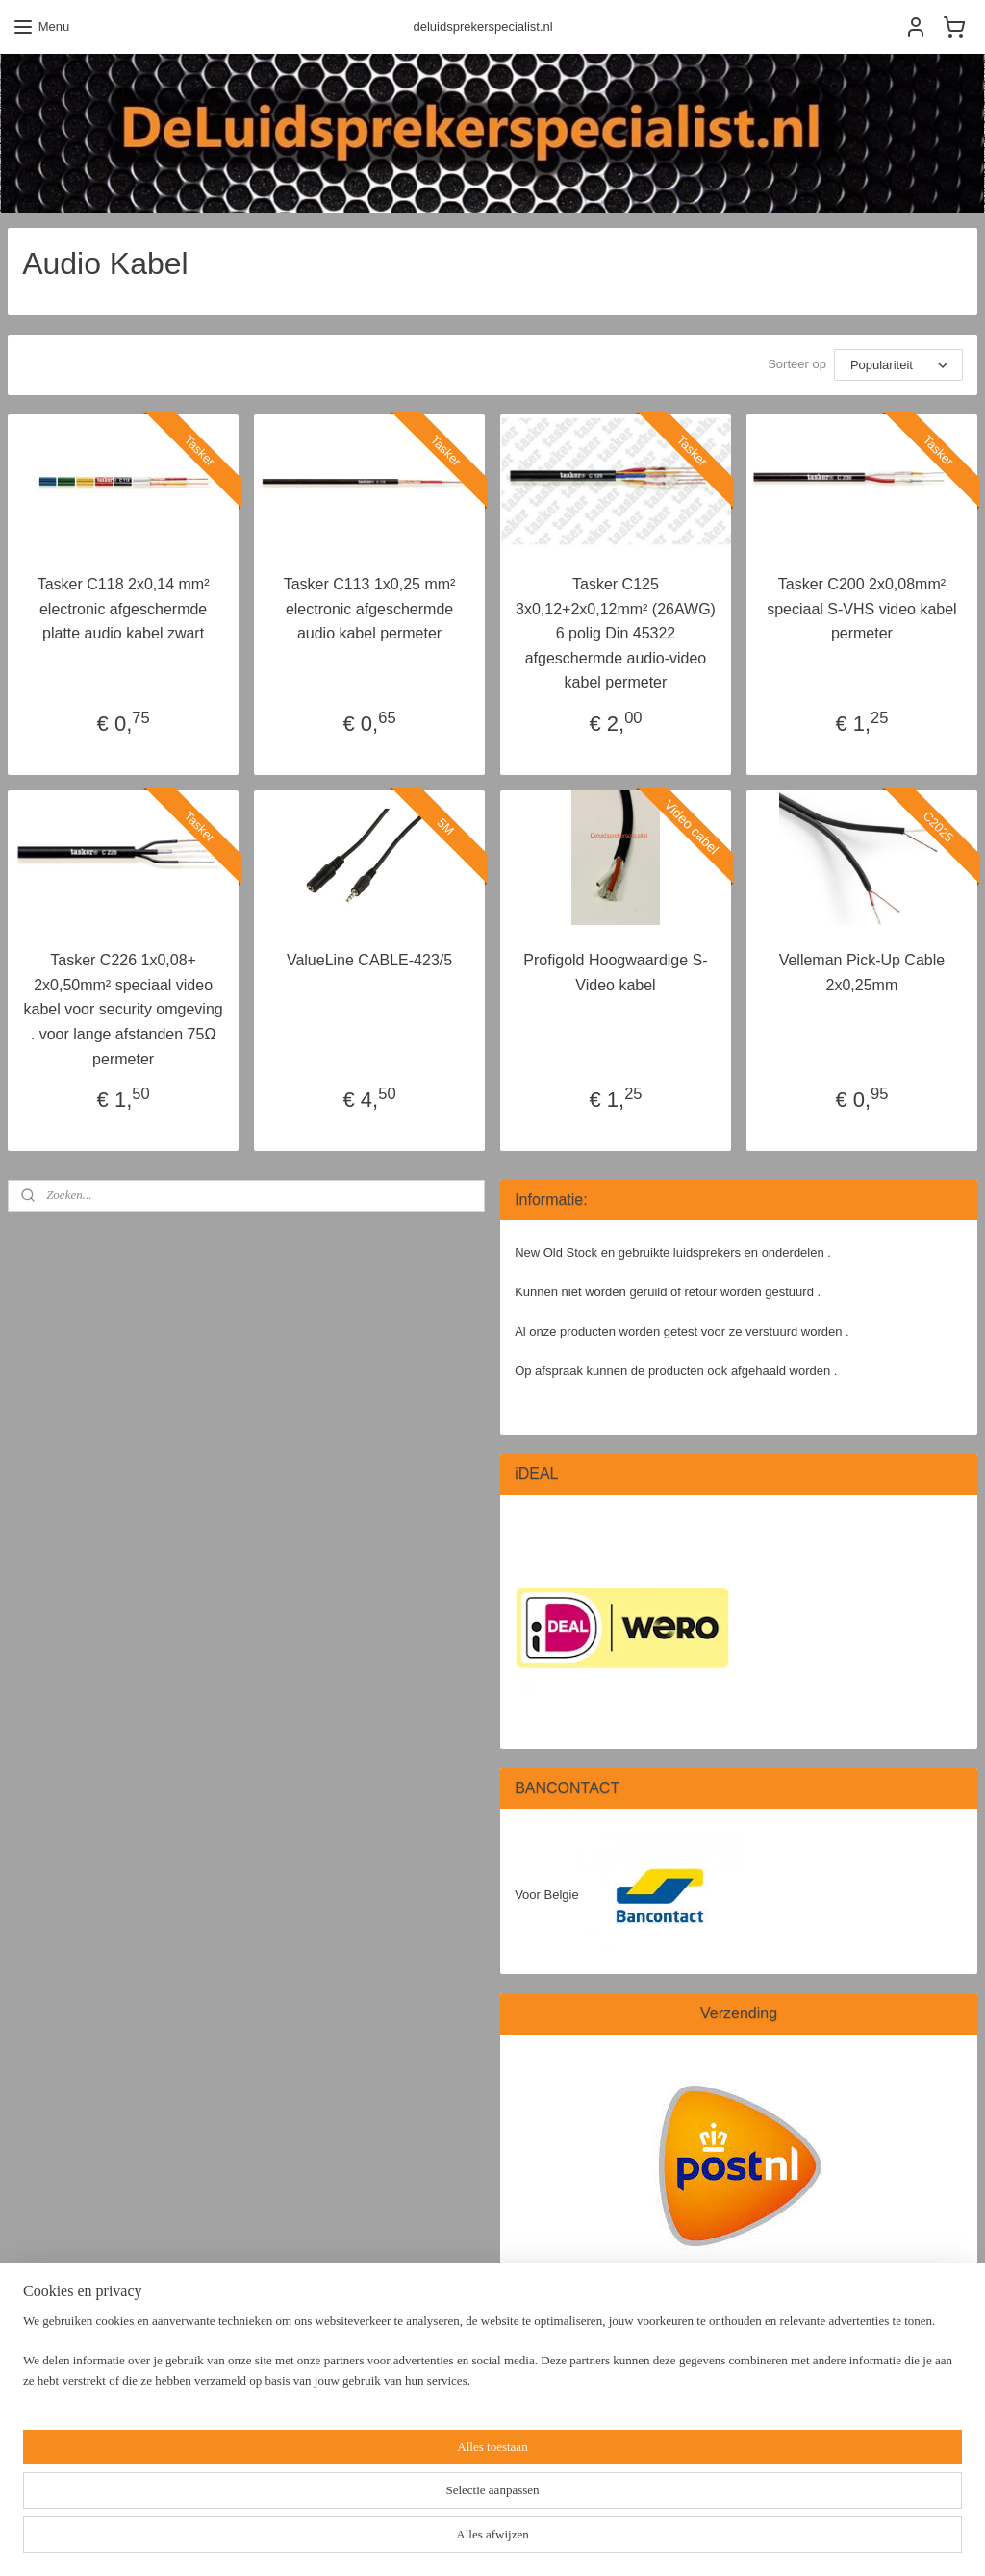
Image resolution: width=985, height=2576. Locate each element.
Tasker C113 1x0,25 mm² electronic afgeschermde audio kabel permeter (370, 608)
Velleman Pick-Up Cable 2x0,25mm (862, 972)
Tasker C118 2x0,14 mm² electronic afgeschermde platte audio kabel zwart (124, 608)
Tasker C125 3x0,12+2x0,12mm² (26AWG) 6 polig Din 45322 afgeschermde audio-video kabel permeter (616, 633)
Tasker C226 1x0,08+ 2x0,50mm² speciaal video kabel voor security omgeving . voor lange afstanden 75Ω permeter (122, 1009)
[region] (365, 2504)
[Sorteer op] (898, 365)
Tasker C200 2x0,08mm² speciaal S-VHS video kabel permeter (861, 608)
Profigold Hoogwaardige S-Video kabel (615, 972)
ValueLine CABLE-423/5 (369, 960)
